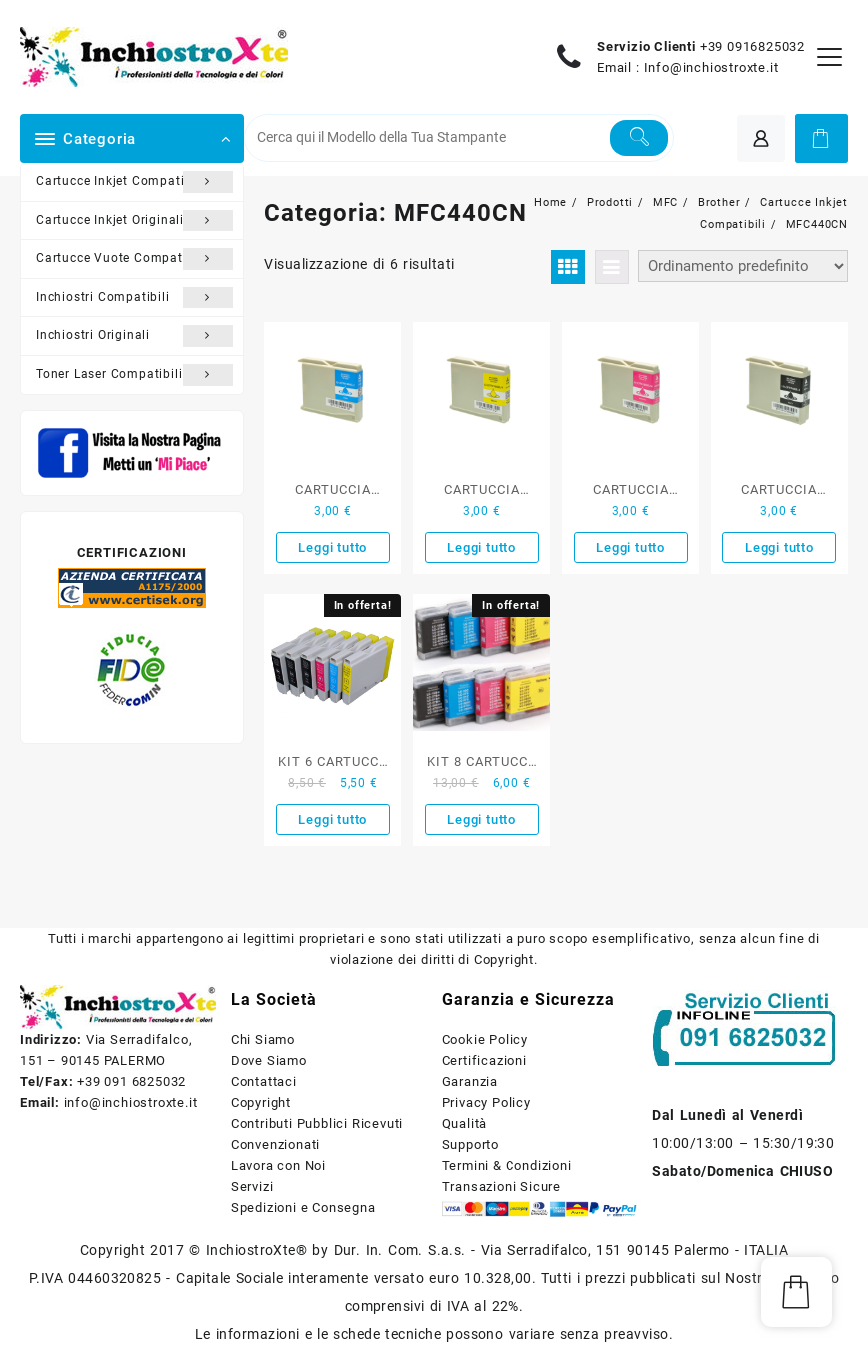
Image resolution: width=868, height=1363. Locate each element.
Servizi (252, 1186)
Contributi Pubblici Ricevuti (317, 1123)
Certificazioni (484, 1060)
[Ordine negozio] (743, 266)
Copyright (261, 1102)
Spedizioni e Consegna (303, 1207)
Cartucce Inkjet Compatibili (134, 182)
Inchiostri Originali (134, 336)
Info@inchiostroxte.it (711, 67)
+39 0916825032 (752, 46)
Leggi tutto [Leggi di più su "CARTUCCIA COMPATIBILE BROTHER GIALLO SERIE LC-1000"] (481, 547)
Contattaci (264, 1081)
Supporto (470, 1144)
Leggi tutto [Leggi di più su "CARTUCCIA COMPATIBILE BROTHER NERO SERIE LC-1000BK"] (779, 547)
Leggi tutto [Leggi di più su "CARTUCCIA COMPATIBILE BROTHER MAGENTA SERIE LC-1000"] (630, 547)
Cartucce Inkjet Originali (134, 221)
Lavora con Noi (278, 1165)
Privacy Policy (486, 1102)
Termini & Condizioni (507, 1165)
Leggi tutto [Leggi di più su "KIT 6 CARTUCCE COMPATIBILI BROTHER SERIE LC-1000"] (332, 819)
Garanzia (470, 1081)
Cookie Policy (485, 1039)
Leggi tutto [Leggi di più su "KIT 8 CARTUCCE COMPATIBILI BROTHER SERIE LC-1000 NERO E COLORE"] (481, 819)
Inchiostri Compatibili (134, 298)
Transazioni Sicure (501, 1186)
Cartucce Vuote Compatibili (134, 259)
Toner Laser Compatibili (134, 375)
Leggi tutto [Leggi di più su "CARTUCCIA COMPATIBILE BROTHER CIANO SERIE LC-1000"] (332, 547)
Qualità (465, 1123)
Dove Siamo (269, 1060)
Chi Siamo (263, 1039)
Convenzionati (275, 1144)
